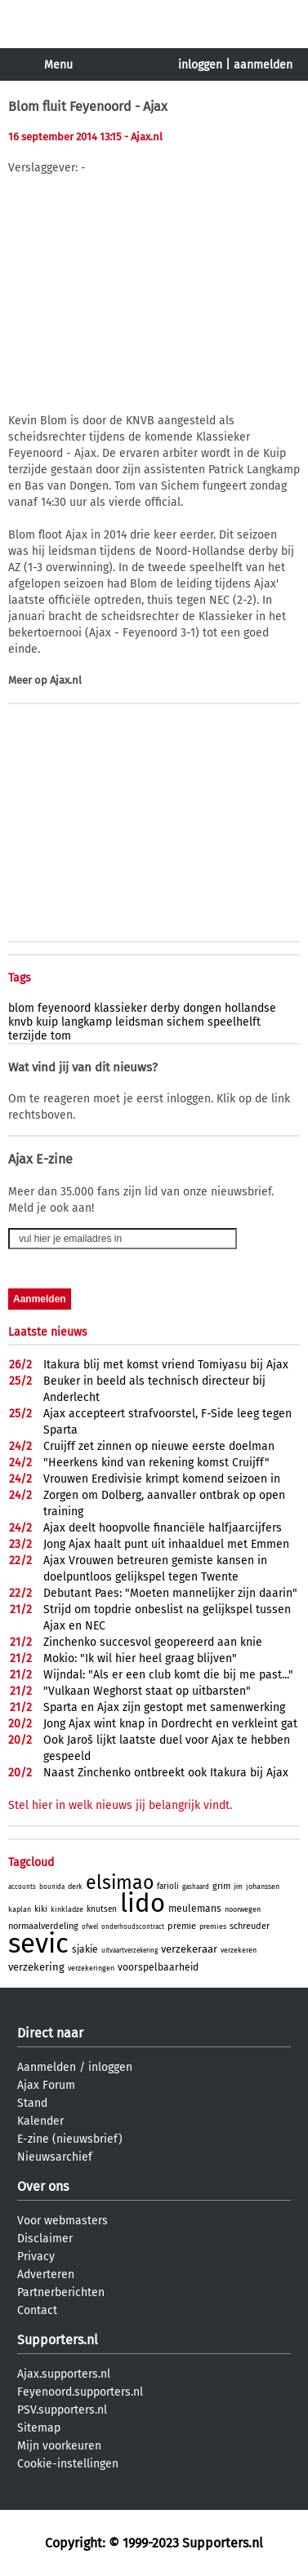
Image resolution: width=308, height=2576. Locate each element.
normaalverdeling (43, 1926)
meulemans (194, 1908)
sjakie (85, 1949)
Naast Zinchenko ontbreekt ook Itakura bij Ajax (165, 1773)
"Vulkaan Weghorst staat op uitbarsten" (147, 1691)
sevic (38, 1943)
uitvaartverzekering (129, 1950)
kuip (47, 1022)
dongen (202, 1008)
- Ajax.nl (143, 137)
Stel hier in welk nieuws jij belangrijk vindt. (120, 1805)
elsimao (120, 1882)
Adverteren (45, 2274)
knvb (20, 1022)
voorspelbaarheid (158, 1967)
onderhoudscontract (132, 1927)
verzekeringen (91, 1968)
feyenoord (64, 1008)
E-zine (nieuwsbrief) (70, 2139)
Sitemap (38, 2428)
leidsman (139, 1022)
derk (75, 1886)
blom (21, 1008)
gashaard (195, 1887)
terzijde (27, 1036)
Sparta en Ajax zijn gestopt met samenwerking (164, 1707)
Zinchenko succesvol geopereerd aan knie (152, 1642)
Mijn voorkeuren (59, 2446)
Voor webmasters (62, 2221)
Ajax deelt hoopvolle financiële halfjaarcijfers (162, 1528)
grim (221, 1886)
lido (142, 1903)
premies (212, 1926)
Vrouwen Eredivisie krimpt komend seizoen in (161, 1479)
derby (165, 1008)
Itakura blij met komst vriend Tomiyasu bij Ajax (165, 1365)
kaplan (19, 1909)
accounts (22, 1887)
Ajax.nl (66, 680)
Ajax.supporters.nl (63, 2374)
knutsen (102, 1909)
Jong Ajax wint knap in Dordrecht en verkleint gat (170, 1724)
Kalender (40, 2121)
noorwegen (243, 1909)
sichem (185, 1022)
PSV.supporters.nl (62, 2410)
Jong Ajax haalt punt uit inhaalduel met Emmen (166, 1544)
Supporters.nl (57, 2340)
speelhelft (234, 1022)
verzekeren (239, 1950)
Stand (32, 2103)
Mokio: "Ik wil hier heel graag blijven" (140, 1658)
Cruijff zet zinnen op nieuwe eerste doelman (159, 1446)
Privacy (36, 2256)
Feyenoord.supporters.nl (80, 2392)
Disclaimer (45, 2239)
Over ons (43, 2186)
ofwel (90, 1927)
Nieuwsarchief (54, 2157)
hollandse (250, 1008)
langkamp (86, 1022)
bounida (52, 1887)
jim (238, 1887)
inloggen (200, 65)
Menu (58, 65)
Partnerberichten (61, 2292)
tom (61, 1036)
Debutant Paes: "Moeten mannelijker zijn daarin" (170, 1593)
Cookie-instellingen (67, 2464)
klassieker (120, 1008)
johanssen (262, 1886)
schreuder (250, 1926)
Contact (37, 2310)
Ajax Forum (46, 2085)
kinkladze (67, 1909)
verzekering (36, 1967)
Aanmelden (46, 2067)
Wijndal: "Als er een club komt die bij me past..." (168, 1675)
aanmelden (263, 65)
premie (181, 1926)
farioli (168, 1886)
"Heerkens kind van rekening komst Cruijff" (156, 1463)
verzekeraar (189, 1949)
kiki (40, 1909)
